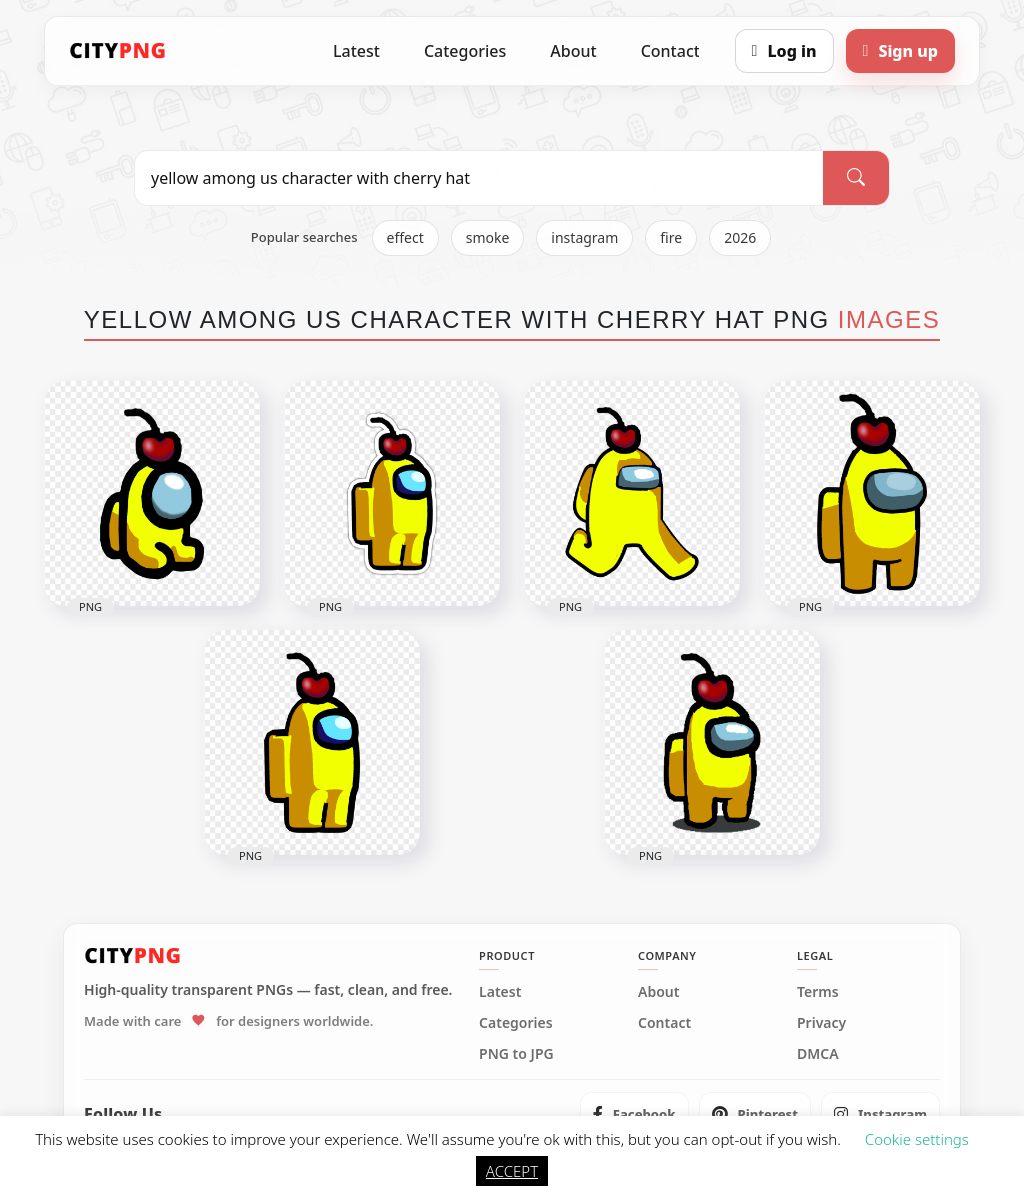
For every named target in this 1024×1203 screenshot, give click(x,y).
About (573, 51)
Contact (670, 51)
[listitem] (634, 1114)
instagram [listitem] (584, 237)
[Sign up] (900, 51)
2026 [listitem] (740, 237)
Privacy (821, 1023)
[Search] (856, 178)
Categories (465, 51)
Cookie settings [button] (917, 1139)
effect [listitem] (405, 237)
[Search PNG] (479, 178)
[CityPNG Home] (118, 51)
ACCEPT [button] (512, 1171)
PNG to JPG (516, 1054)
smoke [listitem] (488, 237)
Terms (818, 992)
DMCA (818, 1054)
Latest (356, 51)
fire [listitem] (671, 237)
